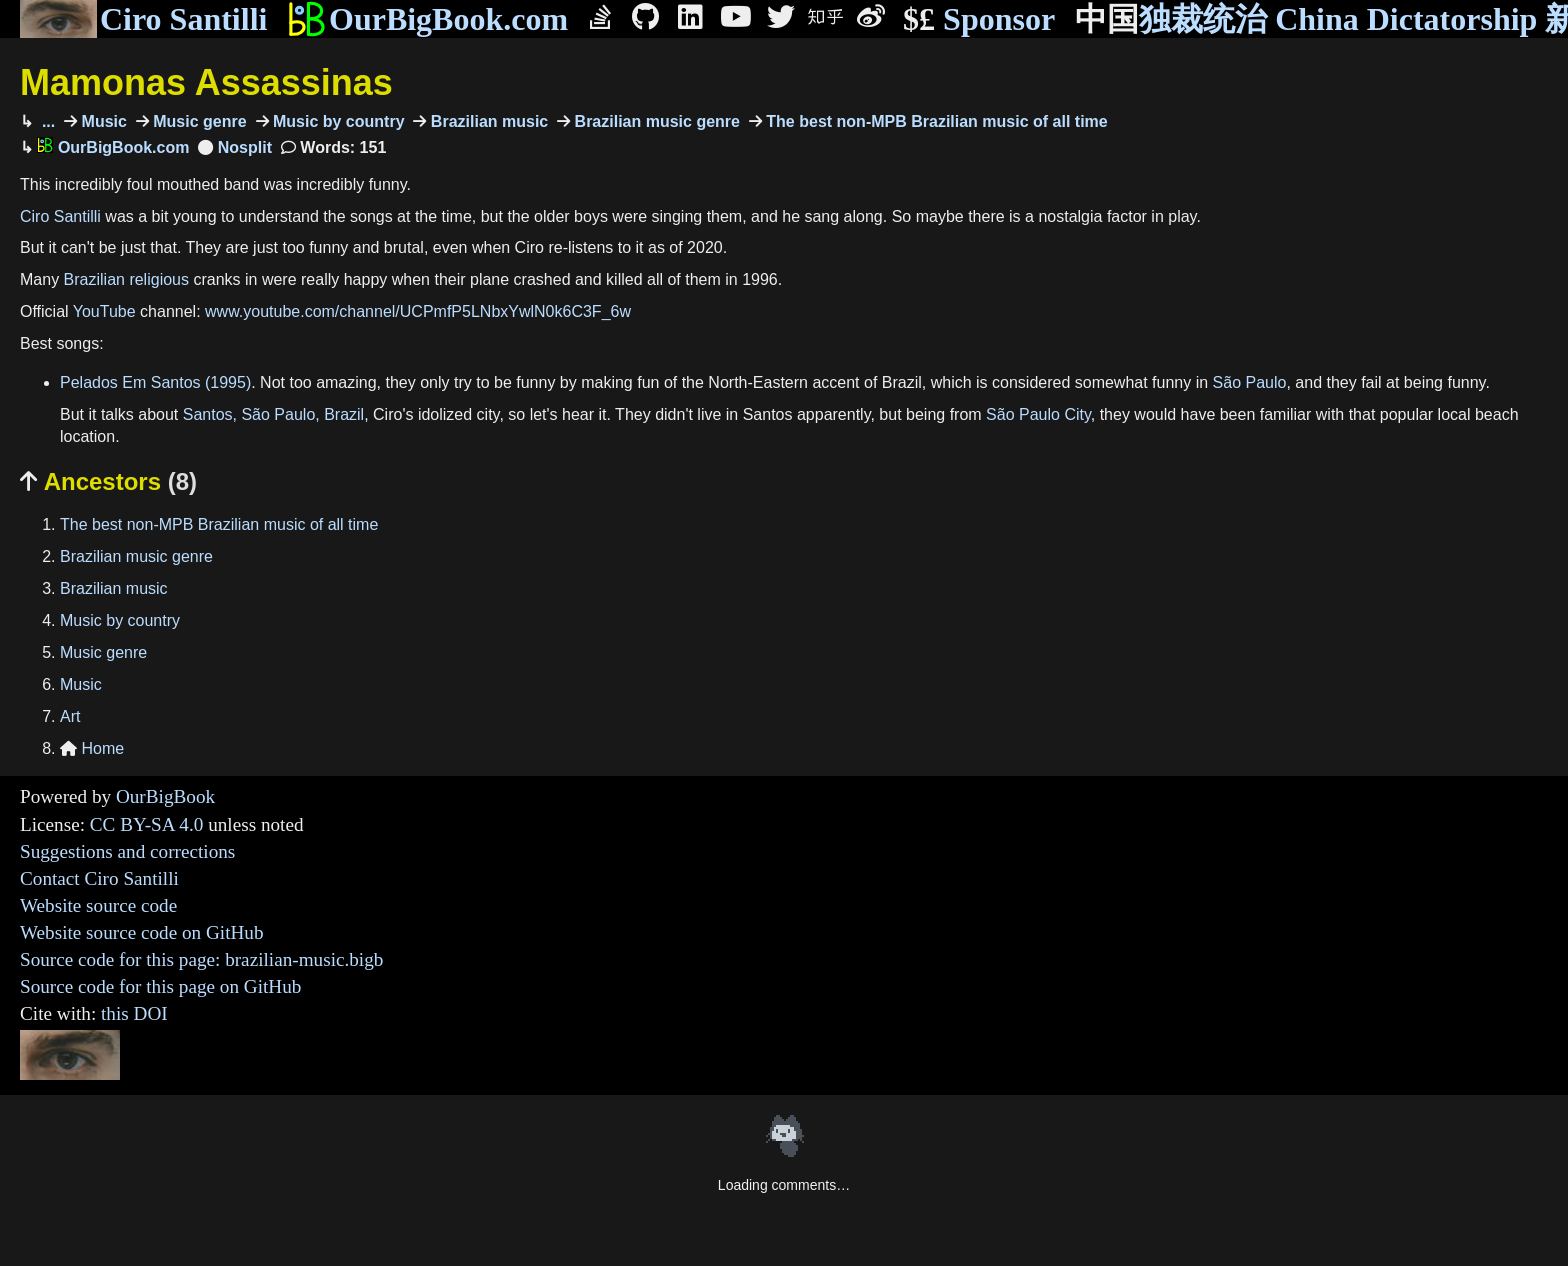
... (46, 121)
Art (70, 716)
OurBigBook (165, 796)
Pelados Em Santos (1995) (155, 382)
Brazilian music (487, 121)
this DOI (134, 1013)
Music (102, 121)
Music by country (337, 121)
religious (159, 279)
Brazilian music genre (655, 121)
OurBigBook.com (427, 19)
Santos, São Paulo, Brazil (273, 414)
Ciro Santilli (143, 19)
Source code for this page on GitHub (160, 986)
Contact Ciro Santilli (99, 878)
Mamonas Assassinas (206, 82)
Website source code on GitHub (142, 932)
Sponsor (979, 19)
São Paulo (1250, 382)
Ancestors (108, 481)
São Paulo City (1038, 414)
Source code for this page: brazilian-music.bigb (201, 959)
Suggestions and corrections (127, 851)
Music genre (198, 121)
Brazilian (94, 279)
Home (92, 748)
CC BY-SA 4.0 (147, 824)
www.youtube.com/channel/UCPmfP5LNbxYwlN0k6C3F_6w (418, 311)
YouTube (104, 311)
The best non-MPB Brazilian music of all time (935, 121)
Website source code (98, 905)
